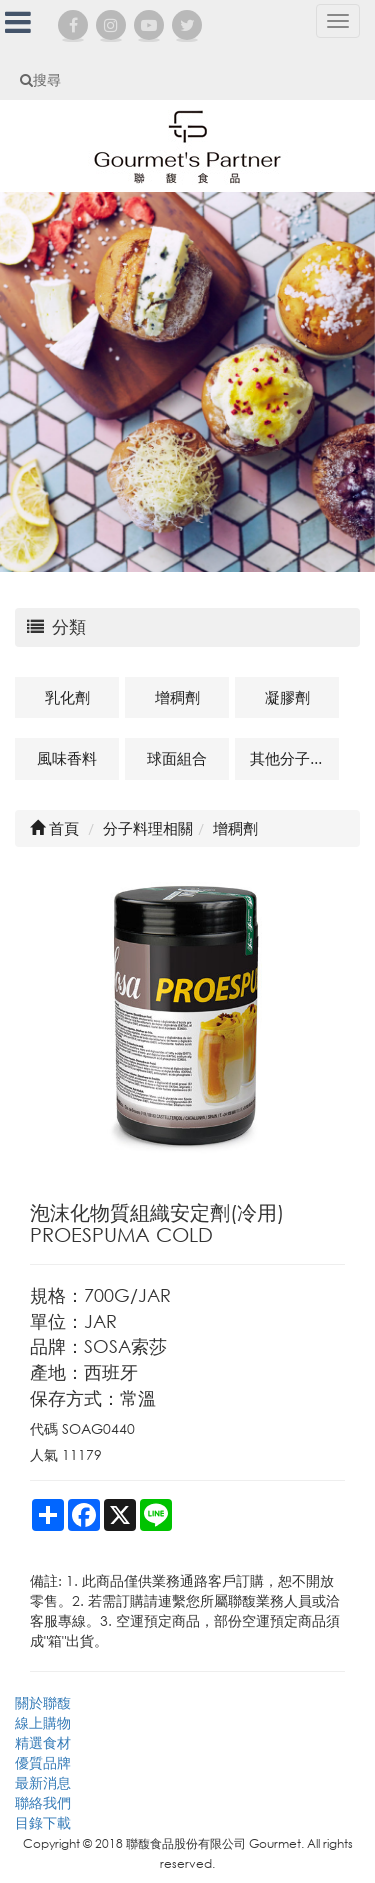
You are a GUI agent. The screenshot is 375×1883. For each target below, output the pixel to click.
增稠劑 (177, 697)
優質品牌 (43, 1762)
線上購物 (43, 1722)
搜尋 (40, 79)
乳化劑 (67, 697)
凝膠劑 (287, 697)
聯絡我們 (43, 1802)
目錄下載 (43, 1822)
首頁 (54, 828)
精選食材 (43, 1742)
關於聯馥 (43, 1702)
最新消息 (43, 1782)
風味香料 (67, 758)
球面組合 (177, 758)
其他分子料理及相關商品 (294, 758)
